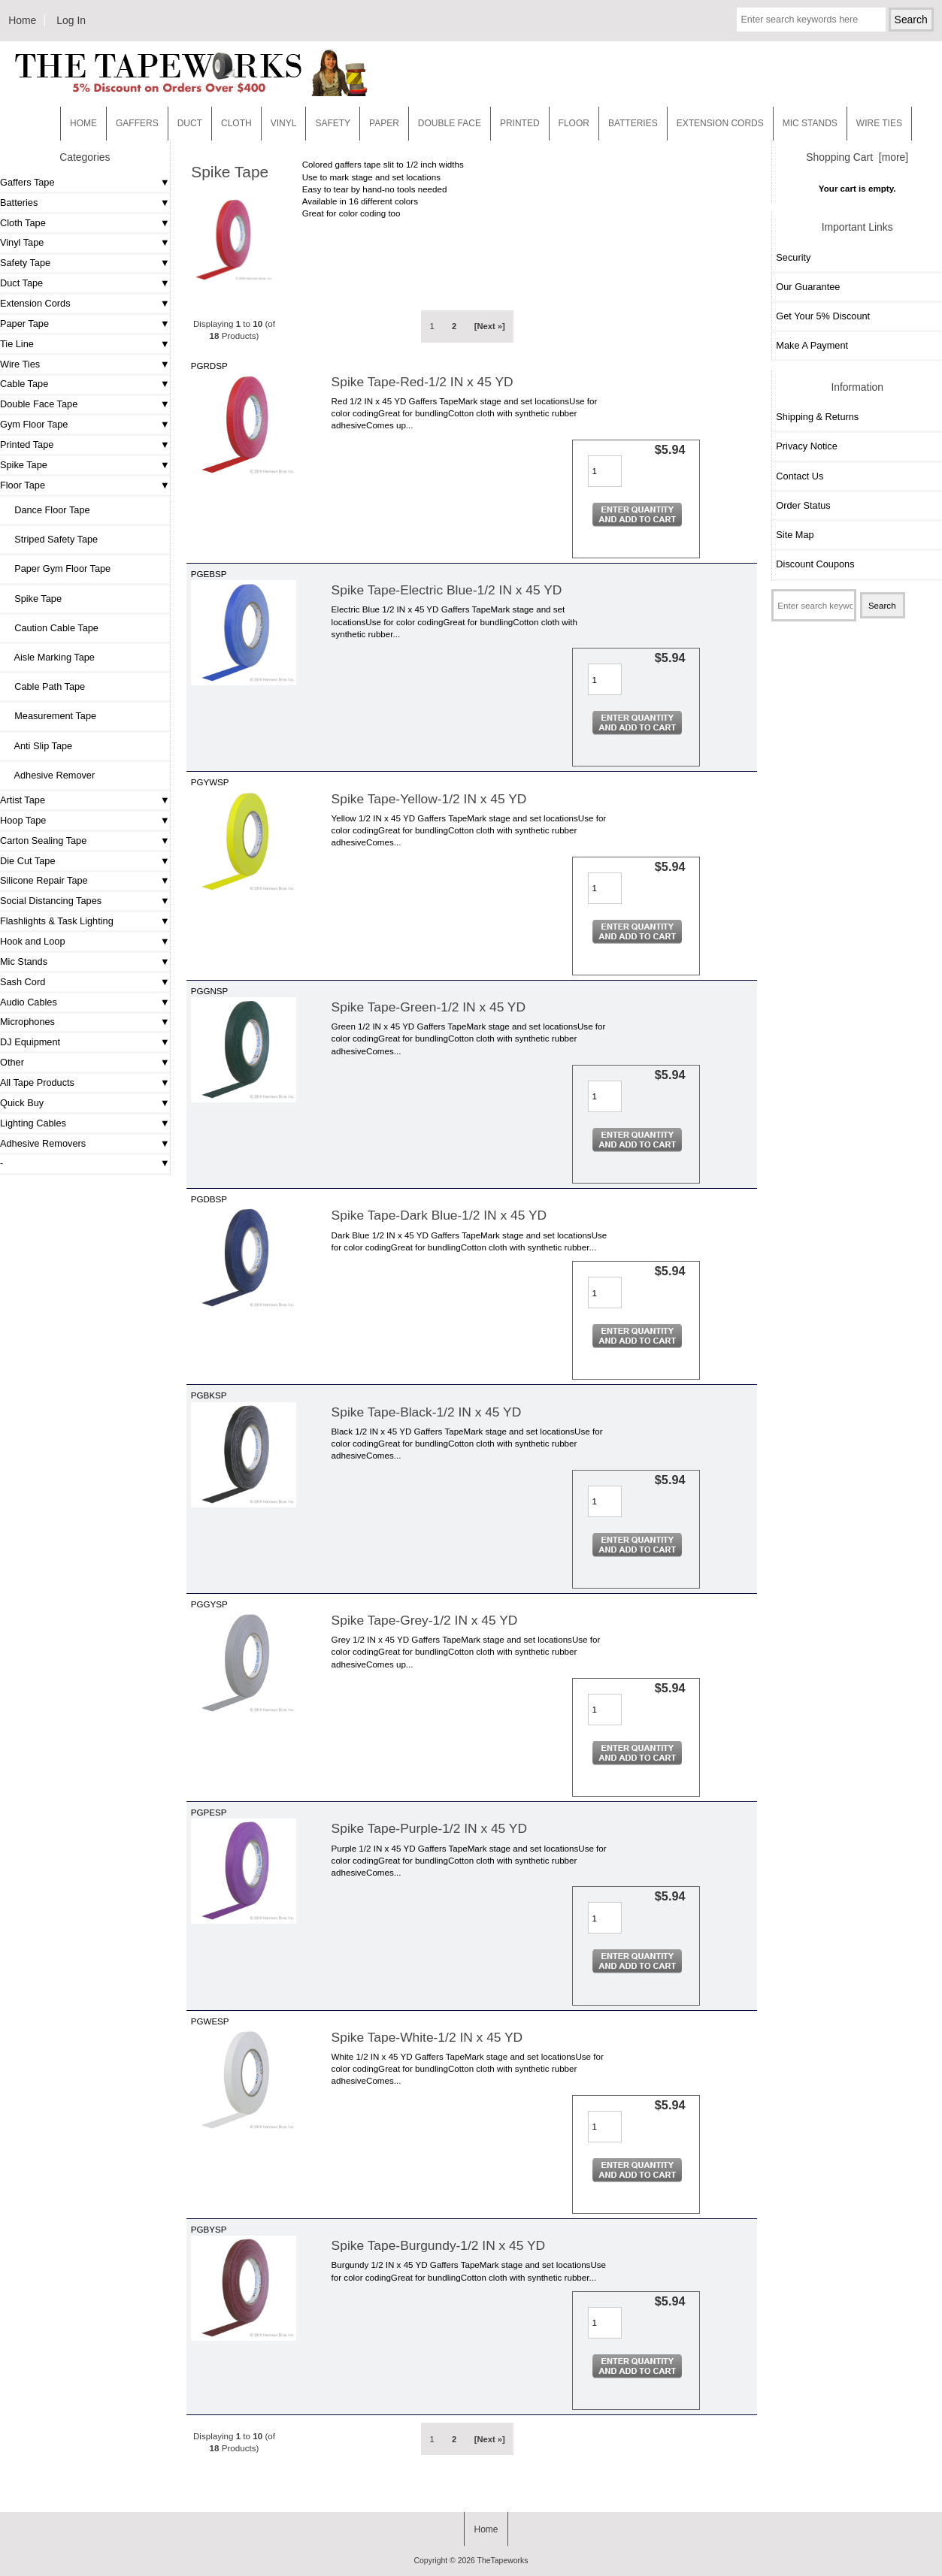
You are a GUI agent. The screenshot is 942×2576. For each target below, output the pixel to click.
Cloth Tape (23, 222)
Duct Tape (21, 283)
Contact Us (799, 476)
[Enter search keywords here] (811, 20)
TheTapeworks (503, 2560)
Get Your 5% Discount (823, 316)
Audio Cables (28, 1002)
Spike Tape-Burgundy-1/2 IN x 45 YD (439, 2245)
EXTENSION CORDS (720, 123)
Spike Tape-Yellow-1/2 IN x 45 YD (429, 798)
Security (793, 257)
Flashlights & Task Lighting (57, 921)
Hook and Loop (32, 941)
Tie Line (17, 343)
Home (22, 20)
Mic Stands (23, 961)
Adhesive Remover (49, 775)
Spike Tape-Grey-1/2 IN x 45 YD (425, 1620)
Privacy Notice (806, 446)
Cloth (236, 123)
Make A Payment (812, 345)
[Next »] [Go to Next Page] (489, 326)
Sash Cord (22, 981)
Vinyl (284, 123)
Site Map (794, 534)
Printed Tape (26, 444)
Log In (71, 20)
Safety (332, 123)
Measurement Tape (50, 715)
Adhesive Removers (43, 1143)
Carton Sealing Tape (43, 840)
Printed (520, 123)
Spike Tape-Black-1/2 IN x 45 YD (427, 1412)
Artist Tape (22, 800)
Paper (384, 123)
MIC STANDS (810, 123)
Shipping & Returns (817, 416)
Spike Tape (23, 464)
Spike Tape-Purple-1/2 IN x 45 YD (429, 1828)
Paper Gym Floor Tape (57, 568)
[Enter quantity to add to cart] (605, 471)
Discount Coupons (815, 564)
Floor (574, 123)
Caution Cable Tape (51, 627)
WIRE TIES (879, 123)
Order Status (803, 505)
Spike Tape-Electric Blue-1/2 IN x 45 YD (447, 589)
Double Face (449, 123)
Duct (189, 123)
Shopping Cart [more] (857, 157)
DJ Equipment (30, 1042)
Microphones (27, 1021)
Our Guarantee (808, 286)
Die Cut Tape (27, 860)
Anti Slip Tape (38, 745)
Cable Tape (24, 383)
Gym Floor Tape (34, 424)
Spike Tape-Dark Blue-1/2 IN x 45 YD (439, 1215)
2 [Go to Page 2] (454, 326)
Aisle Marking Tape (49, 657)
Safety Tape (25, 262)
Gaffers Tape (27, 182)
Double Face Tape (38, 404)
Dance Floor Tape (47, 510)
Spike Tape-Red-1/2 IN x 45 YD (422, 381)
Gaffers (137, 123)
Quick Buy (22, 1102)
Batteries (633, 123)
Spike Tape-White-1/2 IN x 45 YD (427, 2037)
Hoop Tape (23, 820)
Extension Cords (35, 303)
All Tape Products (37, 1082)
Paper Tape (24, 323)
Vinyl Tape (22, 242)
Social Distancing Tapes (50, 900)
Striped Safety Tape (51, 539)
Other (12, 1062)
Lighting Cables (33, 1123)
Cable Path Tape (44, 686)
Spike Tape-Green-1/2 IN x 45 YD (429, 1006)
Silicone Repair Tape (44, 880)
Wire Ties (20, 364)
